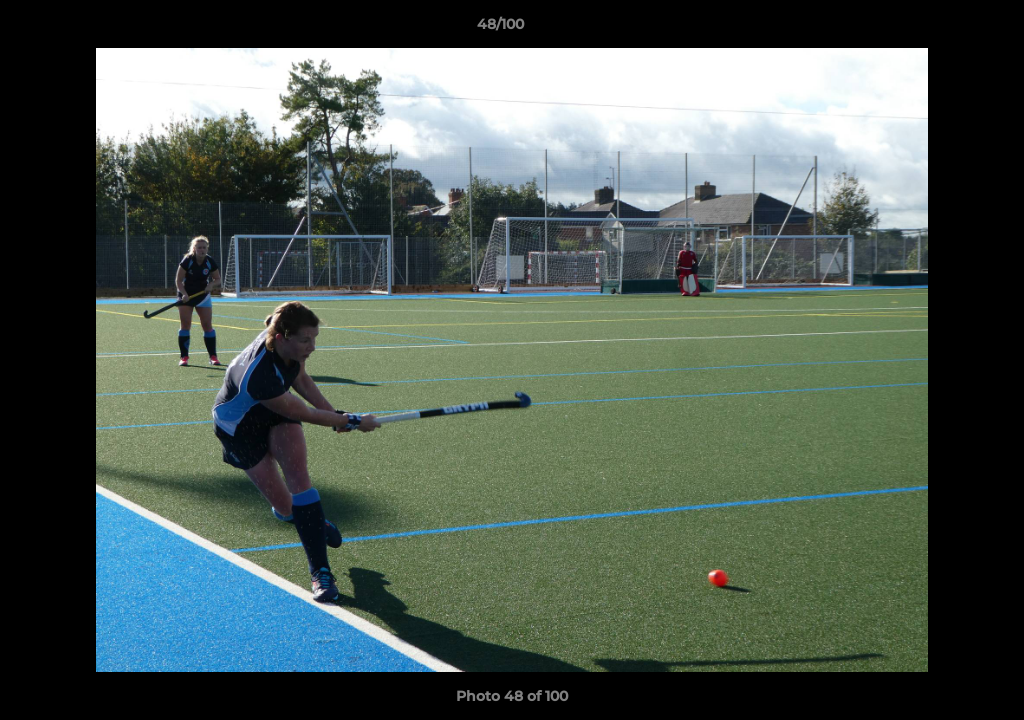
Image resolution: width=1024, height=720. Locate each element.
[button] (940, 29)
